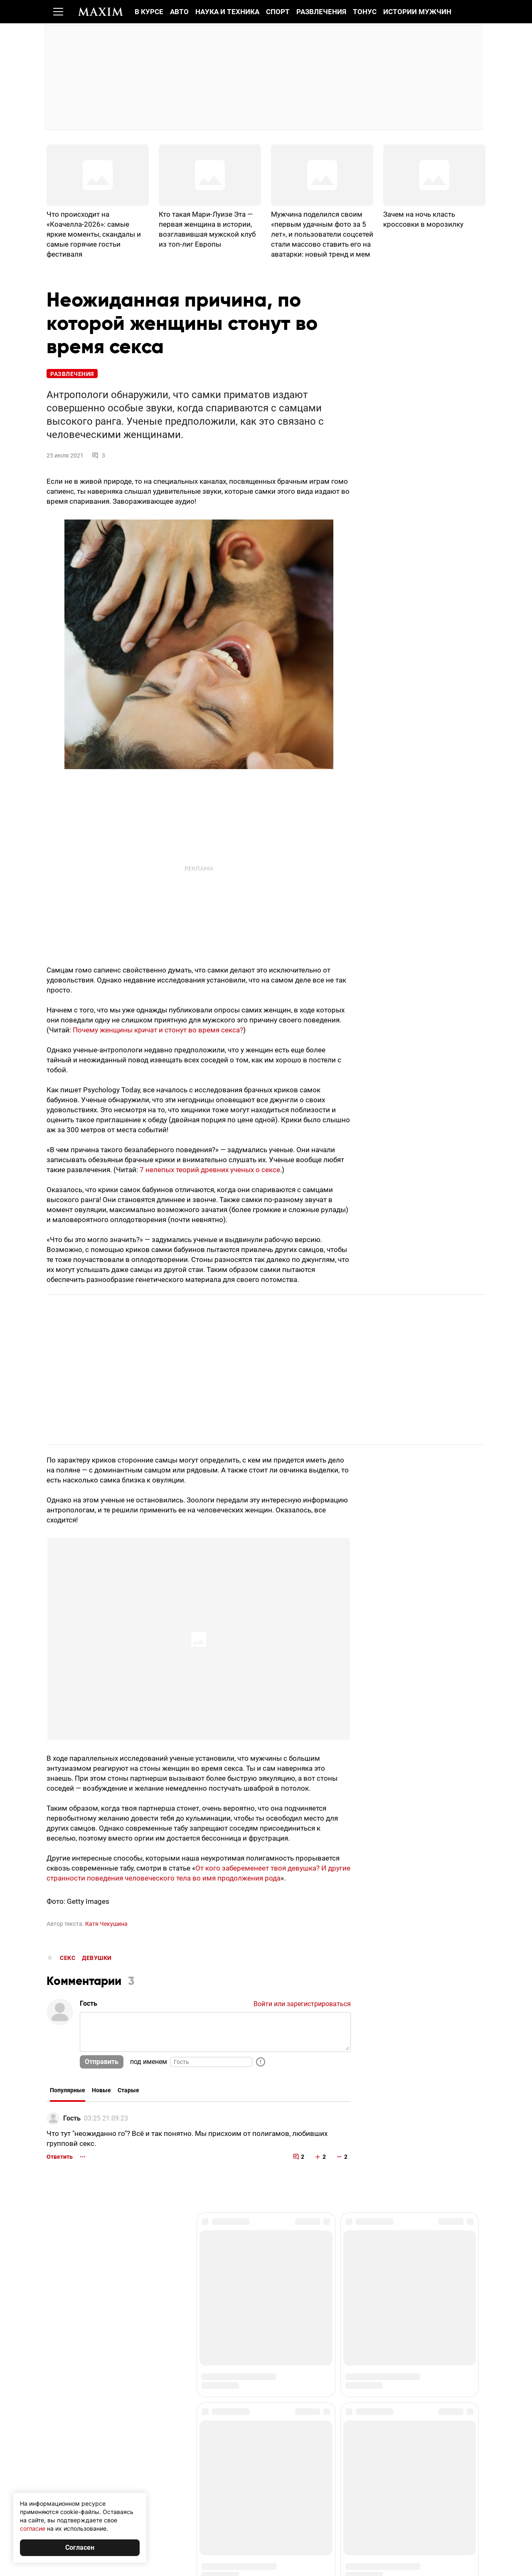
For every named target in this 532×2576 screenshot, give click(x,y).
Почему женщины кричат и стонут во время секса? (158, 1031)
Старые (128, 2091)
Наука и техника (227, 11)
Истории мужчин (417, 11)
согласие (32, 2528)
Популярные (67, 2091)
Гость (72, 2119)
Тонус (365, 11)
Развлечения (321, 11)
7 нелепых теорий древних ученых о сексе (210, 1171)
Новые (101, 2091)
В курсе (149, 11)
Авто (179, 11)
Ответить (60, 2158)
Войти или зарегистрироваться (302, 2005)
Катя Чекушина (106, 1925)
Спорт (278, 11)
